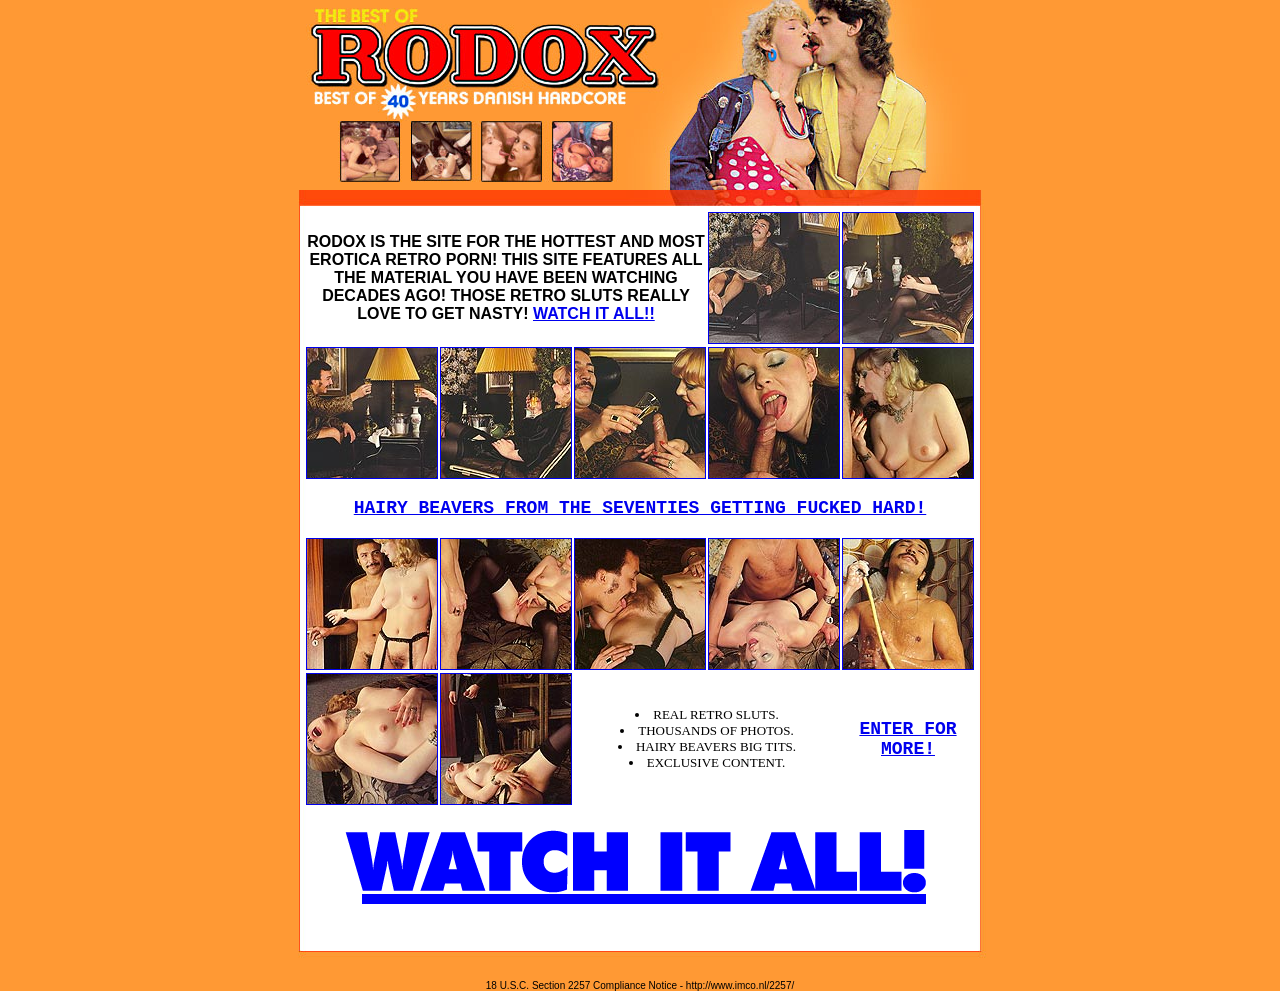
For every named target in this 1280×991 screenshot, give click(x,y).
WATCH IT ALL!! (594, 313)
